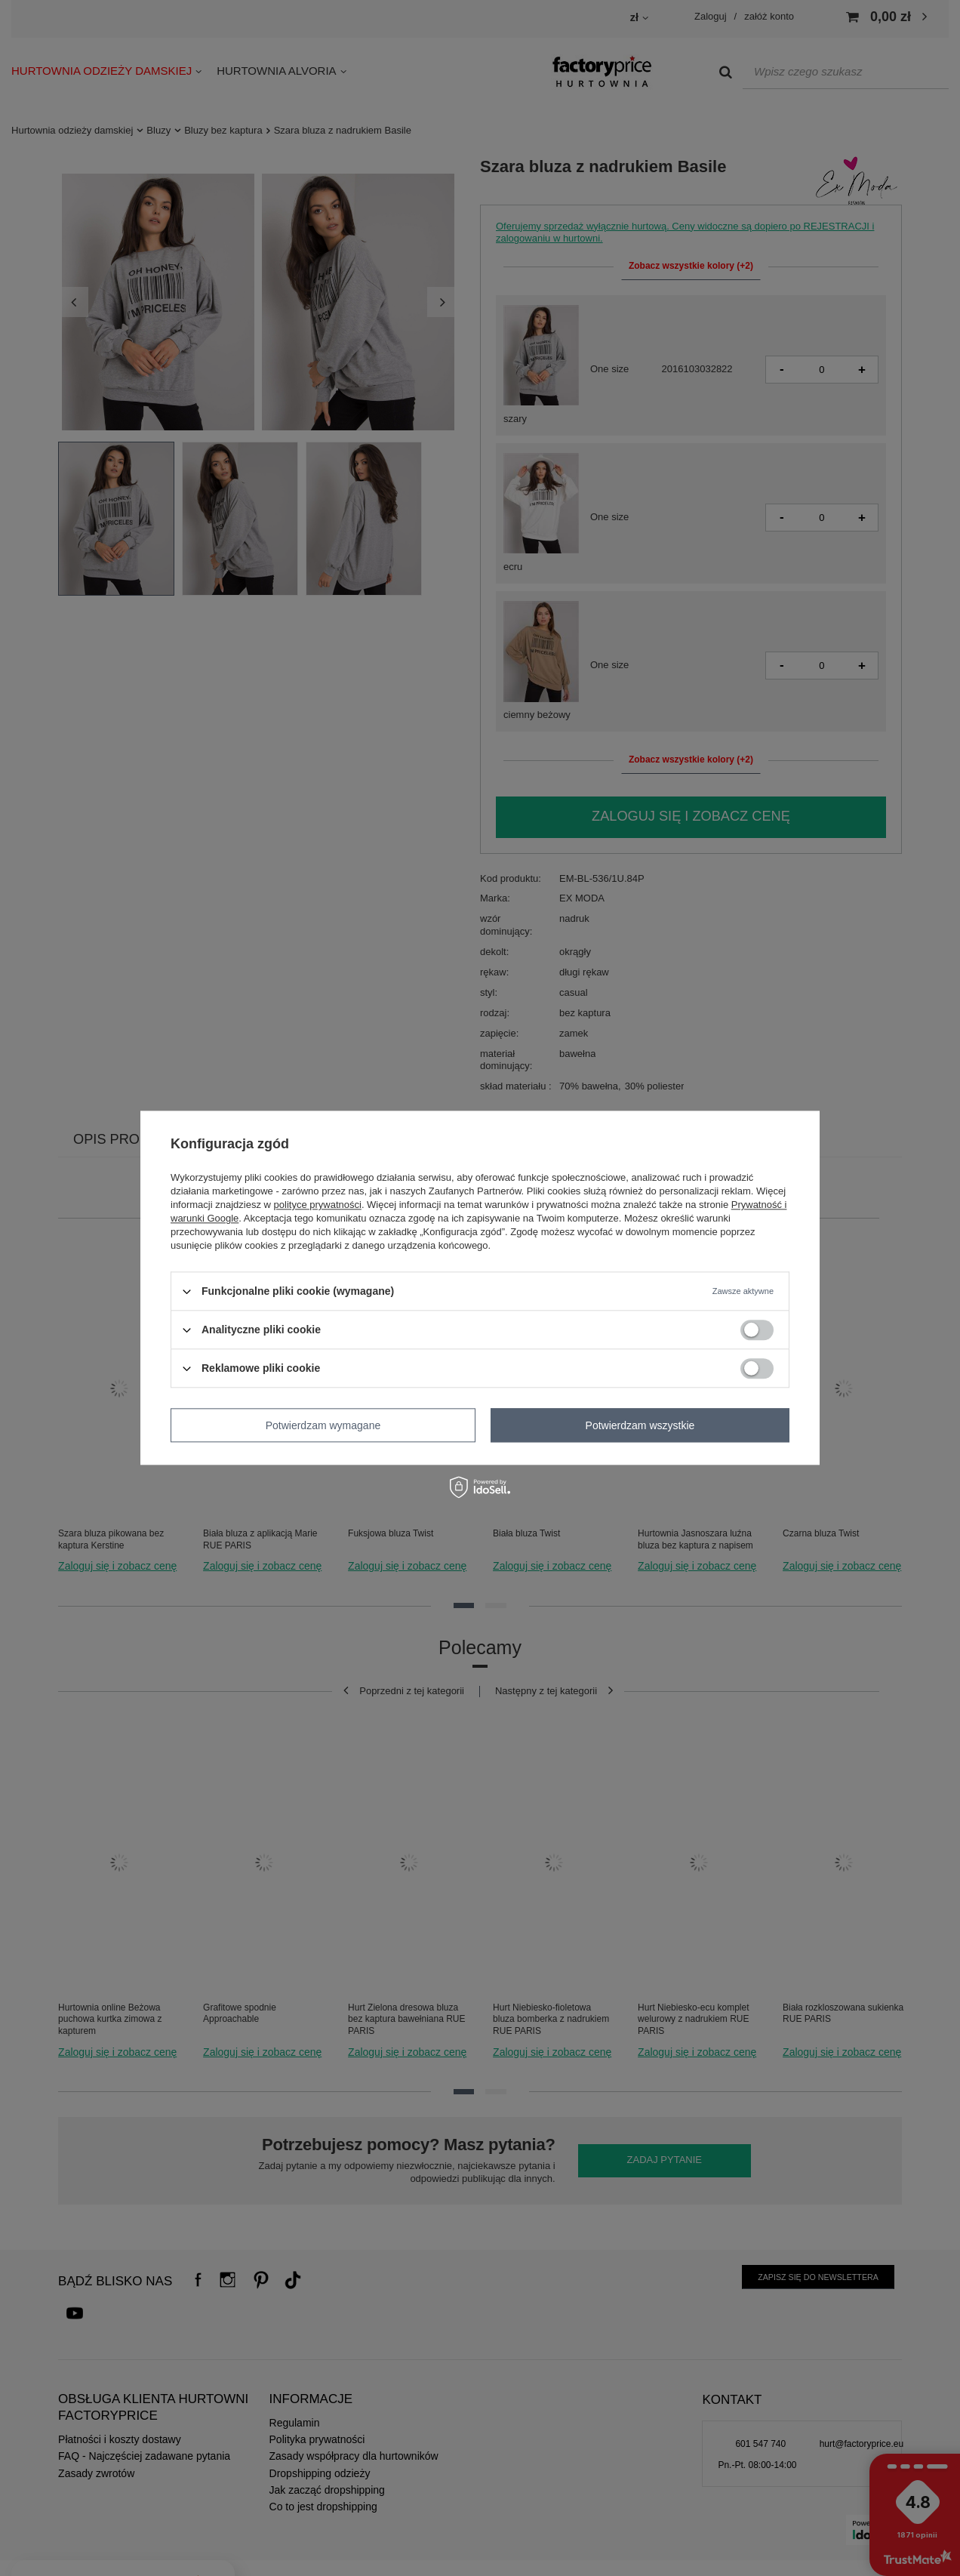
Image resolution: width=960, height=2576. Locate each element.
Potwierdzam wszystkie (640, 1425)
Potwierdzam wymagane (323, 1425)
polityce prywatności (318, 1204)
